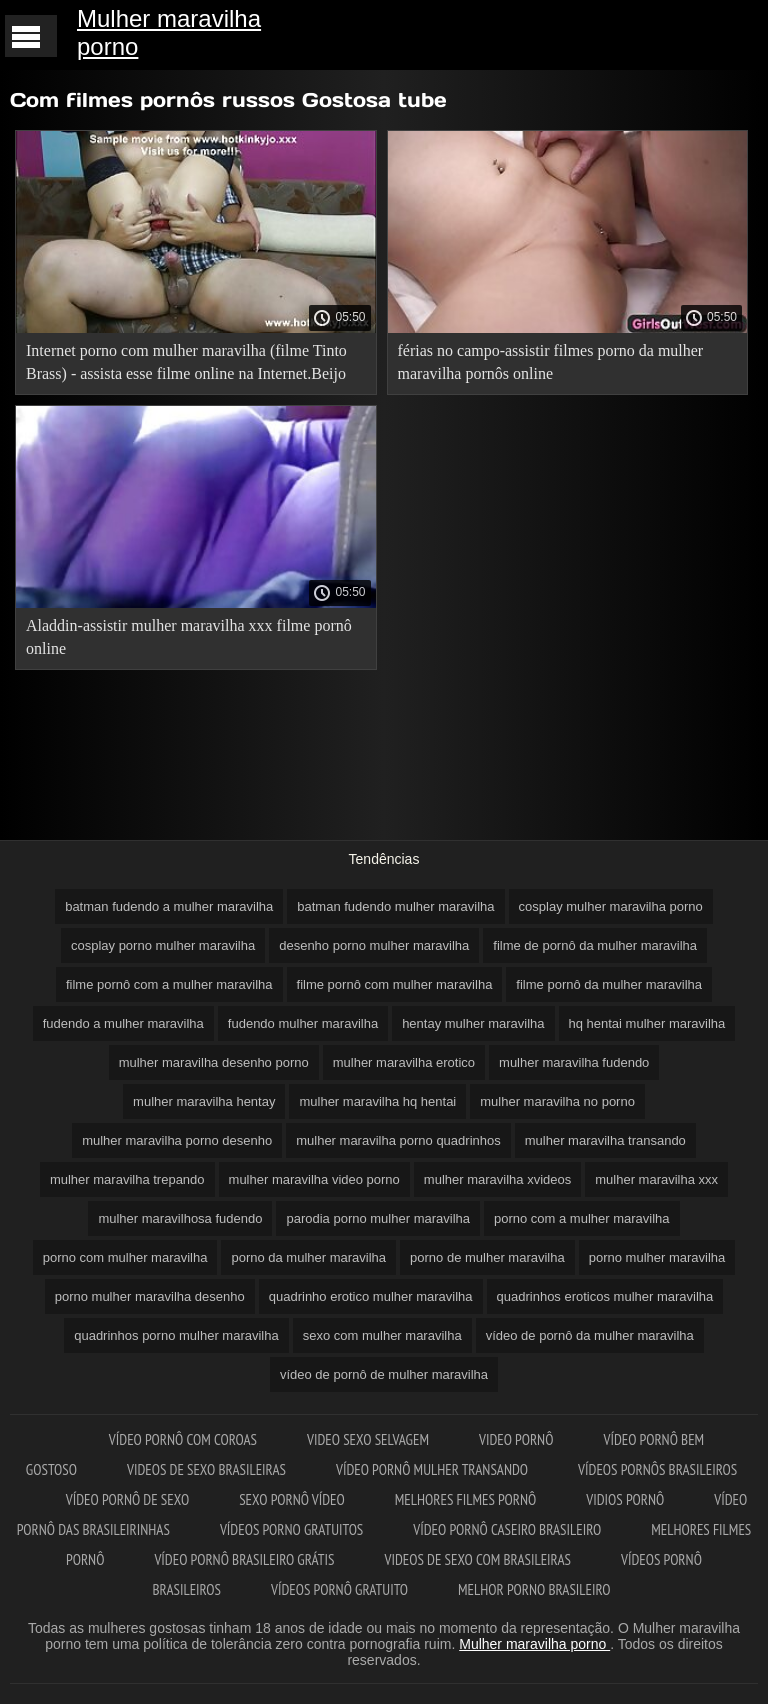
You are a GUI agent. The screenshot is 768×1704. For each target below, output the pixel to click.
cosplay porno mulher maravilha (163, 945)
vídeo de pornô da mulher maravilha (590, 1335)
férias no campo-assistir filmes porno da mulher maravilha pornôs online (551, 362)
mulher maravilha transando (605, 1140)
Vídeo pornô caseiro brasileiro (507, 1529)
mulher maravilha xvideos (497, 1179)
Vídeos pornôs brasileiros (657, 1469)
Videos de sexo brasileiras (206, 1469)
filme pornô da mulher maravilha (609, 984)
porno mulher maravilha (657, 1257)
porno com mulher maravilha (125, 1257)
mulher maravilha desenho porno (214, 1062)
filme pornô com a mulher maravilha (169, 984)
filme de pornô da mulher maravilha (595, 945)
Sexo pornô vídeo (292, 1499)
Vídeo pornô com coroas (183, 1439)
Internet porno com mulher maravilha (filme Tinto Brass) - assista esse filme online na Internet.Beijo (186, 362)
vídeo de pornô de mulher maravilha (384, 1374)
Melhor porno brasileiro (534, 1589)
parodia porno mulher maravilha (378, 1218)
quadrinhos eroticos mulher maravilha (605, 1296)
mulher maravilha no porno (557, 1101)
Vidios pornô (625, 1499)
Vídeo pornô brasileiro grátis (244, 1559)
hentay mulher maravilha (473, 1023)
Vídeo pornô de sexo (127, 1499)
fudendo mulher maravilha (303, 1023)
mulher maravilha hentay (204, 1101)
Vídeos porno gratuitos (291, 1529)
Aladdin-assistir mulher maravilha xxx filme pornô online (189, 637)
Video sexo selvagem (368, 1439)
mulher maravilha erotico (404, 1062)
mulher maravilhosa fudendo (180, 1218)
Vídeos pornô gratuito (339, 1589)
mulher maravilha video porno (314, 1179)
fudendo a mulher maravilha (123, 1023)
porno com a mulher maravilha (582, 1218)
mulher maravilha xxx (656, 1179)
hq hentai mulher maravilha (647, 1023)
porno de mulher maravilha (487, 1257)
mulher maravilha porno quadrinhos (398, 1140)
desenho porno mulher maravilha (374, 945)
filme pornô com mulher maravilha (395, 984)
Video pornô (516, 1439)
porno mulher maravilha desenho (150, 1296)
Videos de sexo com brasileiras (477, 1559)
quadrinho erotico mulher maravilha (371, 1296)
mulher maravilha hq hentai (377, 1101)
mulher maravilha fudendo (574, 1062)
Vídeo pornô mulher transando (432, 1469)
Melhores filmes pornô (466, 1499)
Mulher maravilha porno (169, 32)
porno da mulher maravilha (308, 1257)
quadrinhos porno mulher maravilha (176, 1335)
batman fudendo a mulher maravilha (169, 906)
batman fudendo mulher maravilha (395, 906)
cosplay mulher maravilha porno (611, 906)
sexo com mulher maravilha (382, 1335)
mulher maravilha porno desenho (177, 1140)
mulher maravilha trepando (127, 1179)
